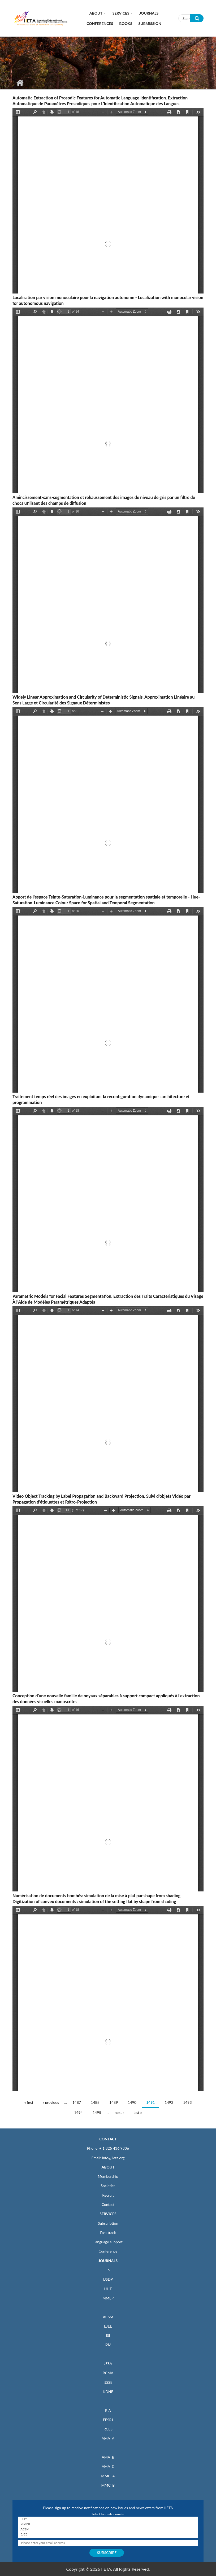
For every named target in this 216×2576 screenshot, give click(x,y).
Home (19, 82)
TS (108, 2270)
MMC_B (108, 2485)
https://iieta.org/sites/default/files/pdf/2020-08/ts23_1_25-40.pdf (108, 1798)
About (95, 13)
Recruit (108, 2195)
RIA (108, 2410)
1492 (169, 2102)
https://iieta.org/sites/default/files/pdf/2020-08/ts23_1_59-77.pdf (108, 1000)
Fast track (108, 2232)
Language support (108, 2242)
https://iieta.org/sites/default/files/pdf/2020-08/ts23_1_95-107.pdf (108, 400)
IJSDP (108, 2279)
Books (125, 23)
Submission (149, 23)
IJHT (108, 2288)
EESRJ (108, 2419)
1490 (132, 2102)
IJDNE (108, 2391)
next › (119, 2112)
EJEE (108, 2326)
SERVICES (108, 2213)
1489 (113, 2102)
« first (28, 2102)
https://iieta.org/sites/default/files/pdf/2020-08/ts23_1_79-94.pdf (108, 600)
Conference (108, 2251)
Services (121, 13)
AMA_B (108, 2457)
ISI (108, 2335)
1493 (187, 2102)
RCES (108, 2429)
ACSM (108, 2317)
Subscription (108, 2223)
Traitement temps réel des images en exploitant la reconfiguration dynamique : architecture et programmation (100, 1099)
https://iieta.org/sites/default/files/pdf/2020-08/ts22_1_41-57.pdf (108, 1599)
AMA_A (108, 2438)
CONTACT (108, 2139)
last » (138, 2112)
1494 (78, 2112)
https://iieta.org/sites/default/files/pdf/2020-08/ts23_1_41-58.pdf (108, 1199)
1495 (97, 2112)
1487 (76, 2102)
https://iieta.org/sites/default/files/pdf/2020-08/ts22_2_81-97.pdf (108, 200)
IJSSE (107, 2382)
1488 (95, 2102)
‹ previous (51, 2102)
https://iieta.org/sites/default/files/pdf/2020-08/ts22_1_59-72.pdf (108, 1399)
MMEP (108, 2298)
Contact (108, 2204)
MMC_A (108, 2476)
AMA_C (108, 2466)
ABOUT (107, 2167)
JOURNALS (108, 2260)
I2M (108, 2344)
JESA (108, 2363)
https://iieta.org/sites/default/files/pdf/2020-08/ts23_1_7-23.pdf (108, 1998)
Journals (148, 13)
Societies (108, 2185)
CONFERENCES (100, 23)
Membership (108, 2176)
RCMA (108, 2373)
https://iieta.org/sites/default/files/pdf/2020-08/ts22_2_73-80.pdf (108, 800)
